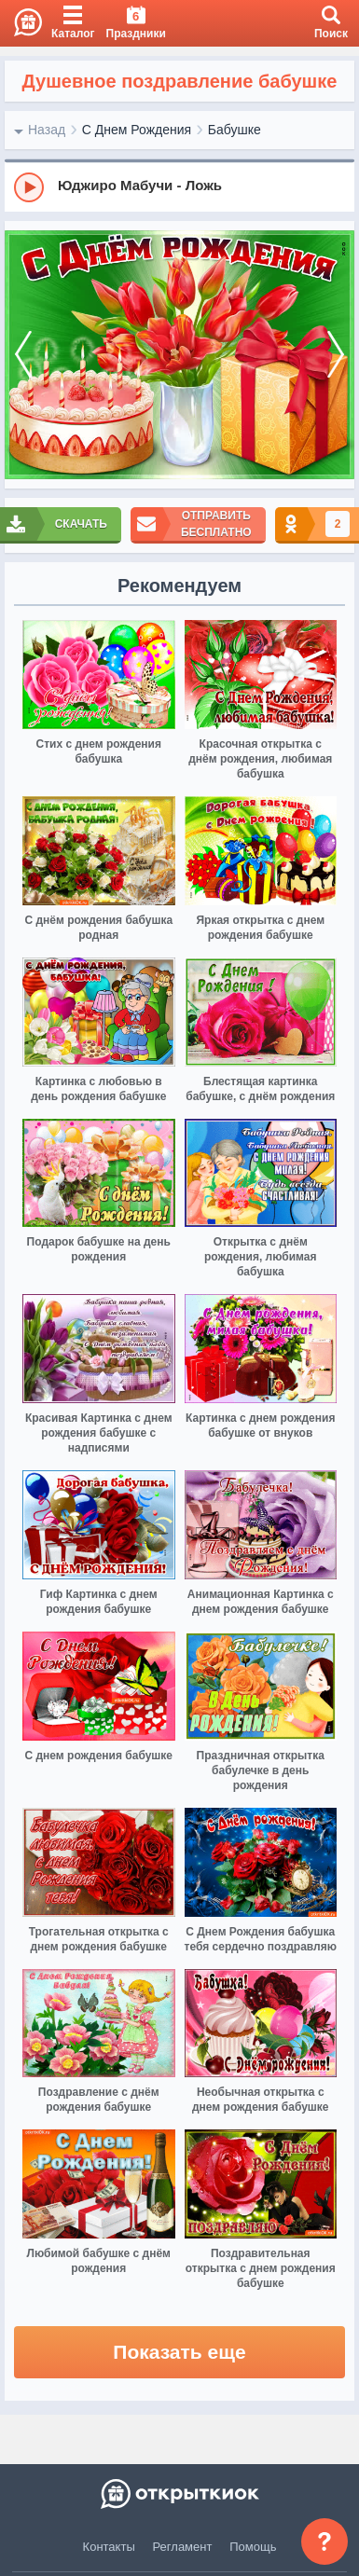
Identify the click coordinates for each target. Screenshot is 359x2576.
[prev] (23, 355)
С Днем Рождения (136, 129)
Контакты (109, 2547)
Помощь (252, 2547)
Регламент (183, 2547)
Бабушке (234, 129)
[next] (336, 355)
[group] (179, 186)
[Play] (29, 187)
